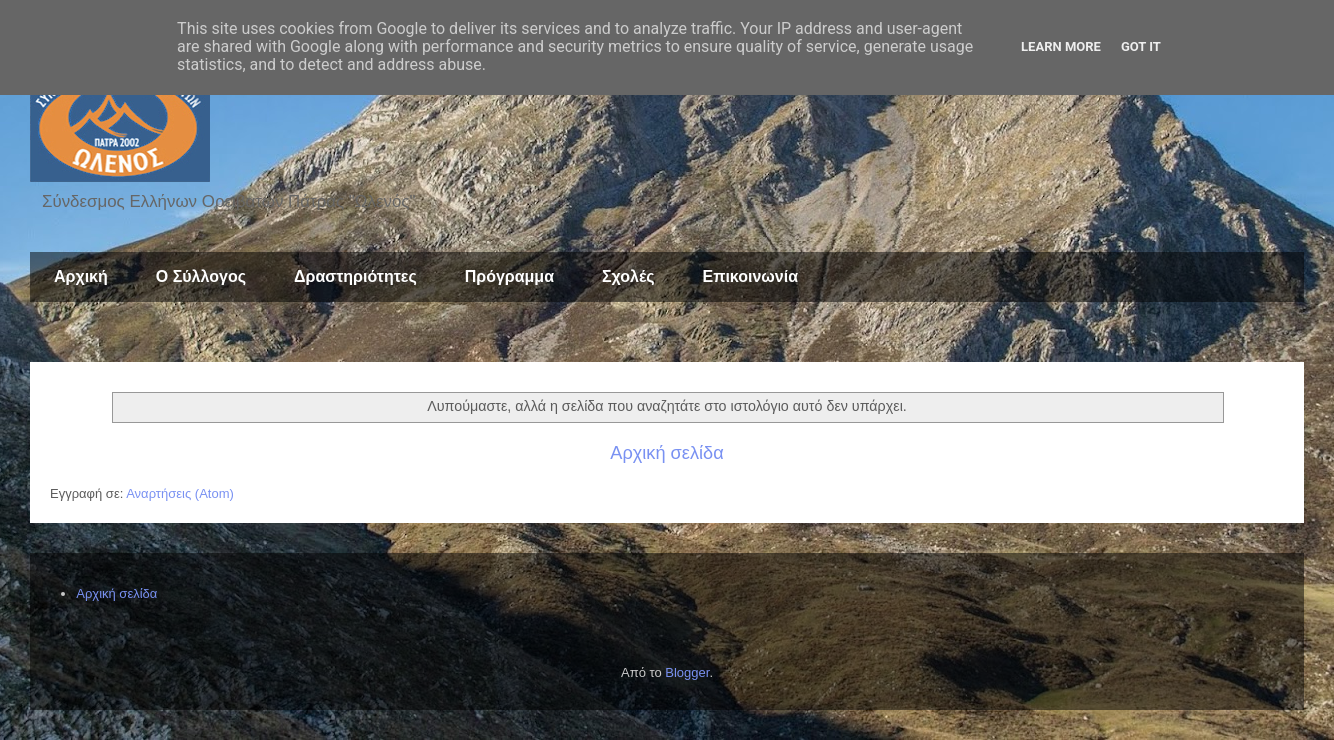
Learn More (1061, 46)
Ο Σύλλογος (201, 276)
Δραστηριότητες (355, 276)
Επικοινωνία (750, 276)
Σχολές (628, 276)
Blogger (687, 672)
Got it (1141, 46)
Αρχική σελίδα (666, 453)
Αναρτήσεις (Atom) (180, 493)
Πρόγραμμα (509, 276)
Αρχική (81, 276)
